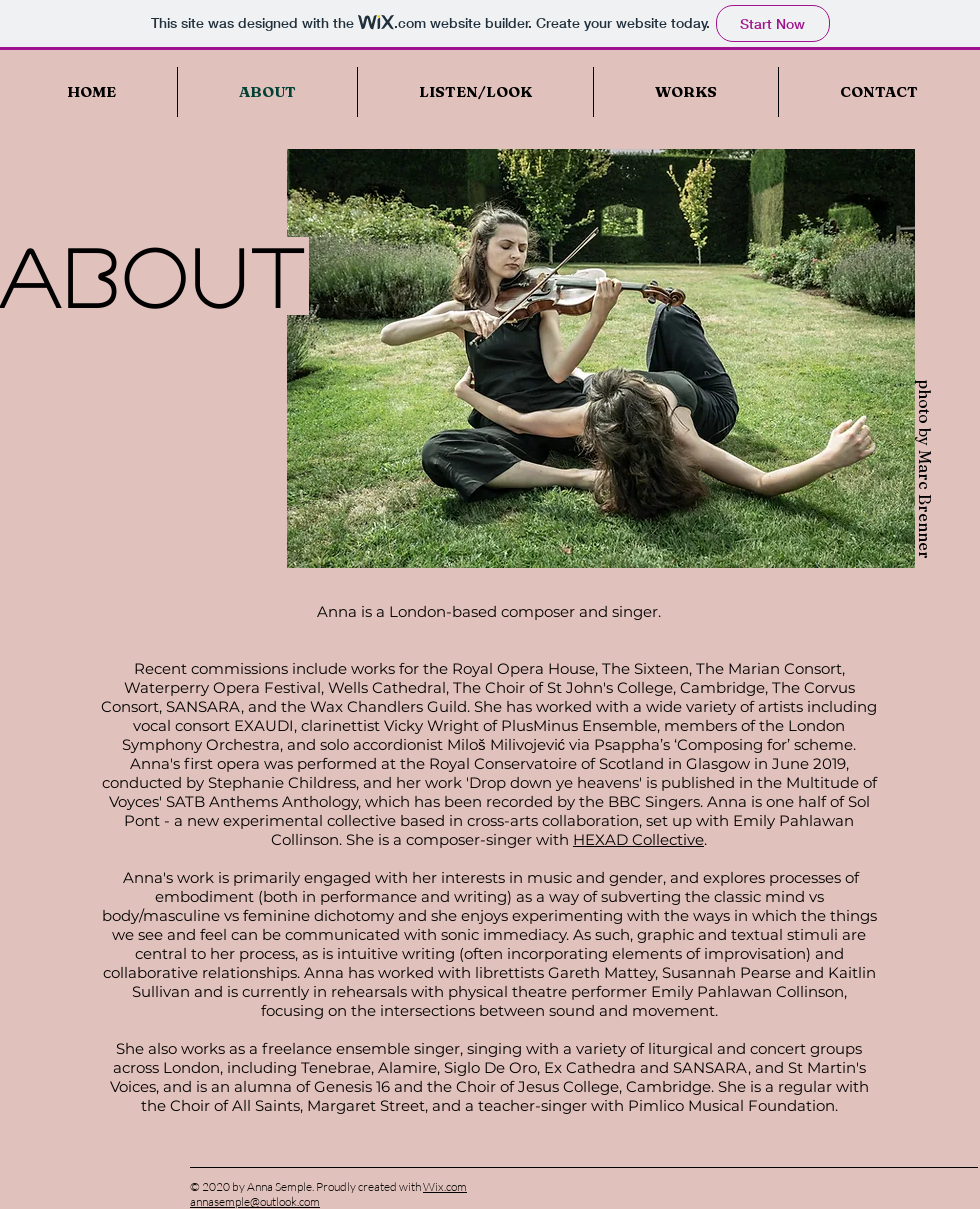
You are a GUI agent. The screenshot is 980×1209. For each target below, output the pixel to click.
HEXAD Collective (638, 839)
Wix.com (445, 1186)
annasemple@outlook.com (255, 1201)
